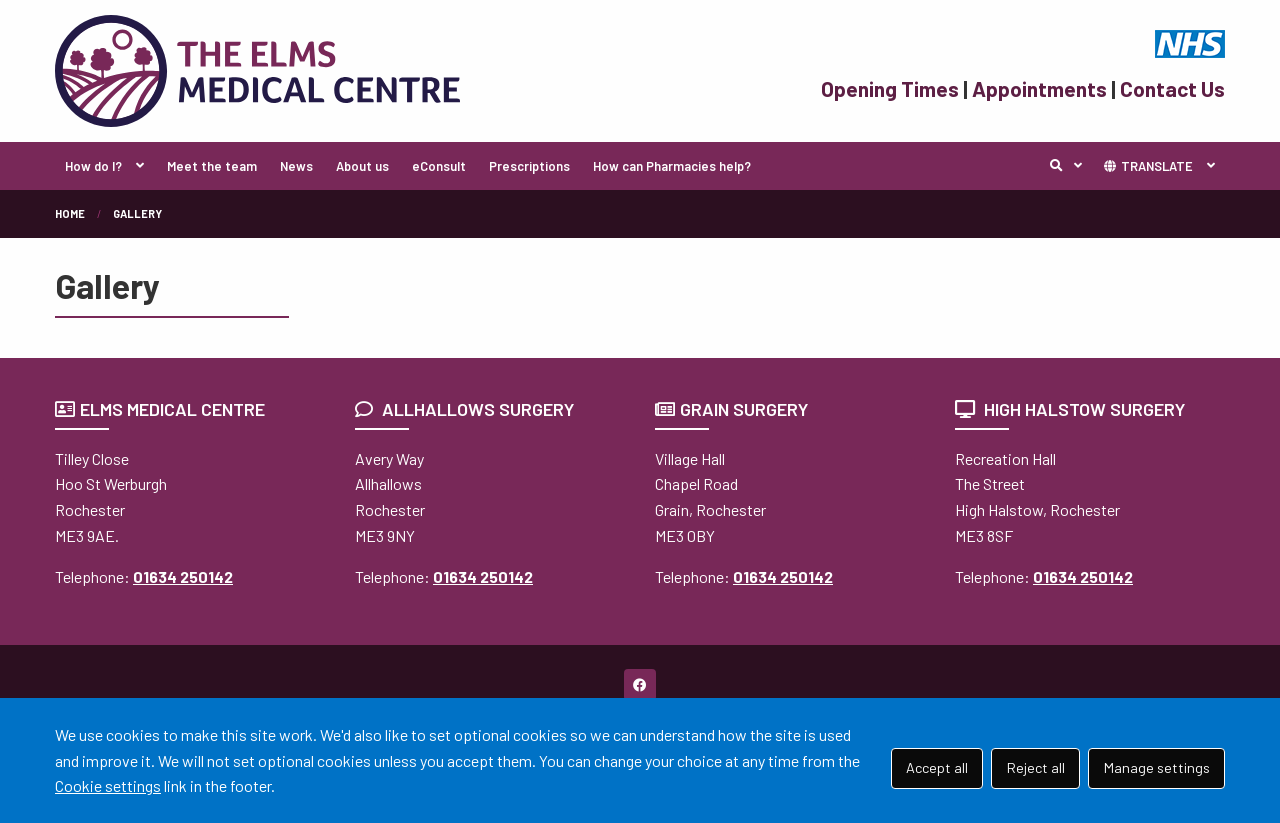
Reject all (1036, 767)
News (296, 166)
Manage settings (1157, 767)
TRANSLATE (1147, 166)
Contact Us (1172, 88)
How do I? (93, 166)
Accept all (937, 767)
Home (70, 213)
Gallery (137, 213)
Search (1071, 166)
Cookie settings (108, 785)
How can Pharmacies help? (672, 166)
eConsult (439, 166)
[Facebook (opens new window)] (640, 685)
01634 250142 (183, 576)
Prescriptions (529, 166)
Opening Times (890, 88)
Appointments (1039, 88)
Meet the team (212, 166)
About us (362, 166)
